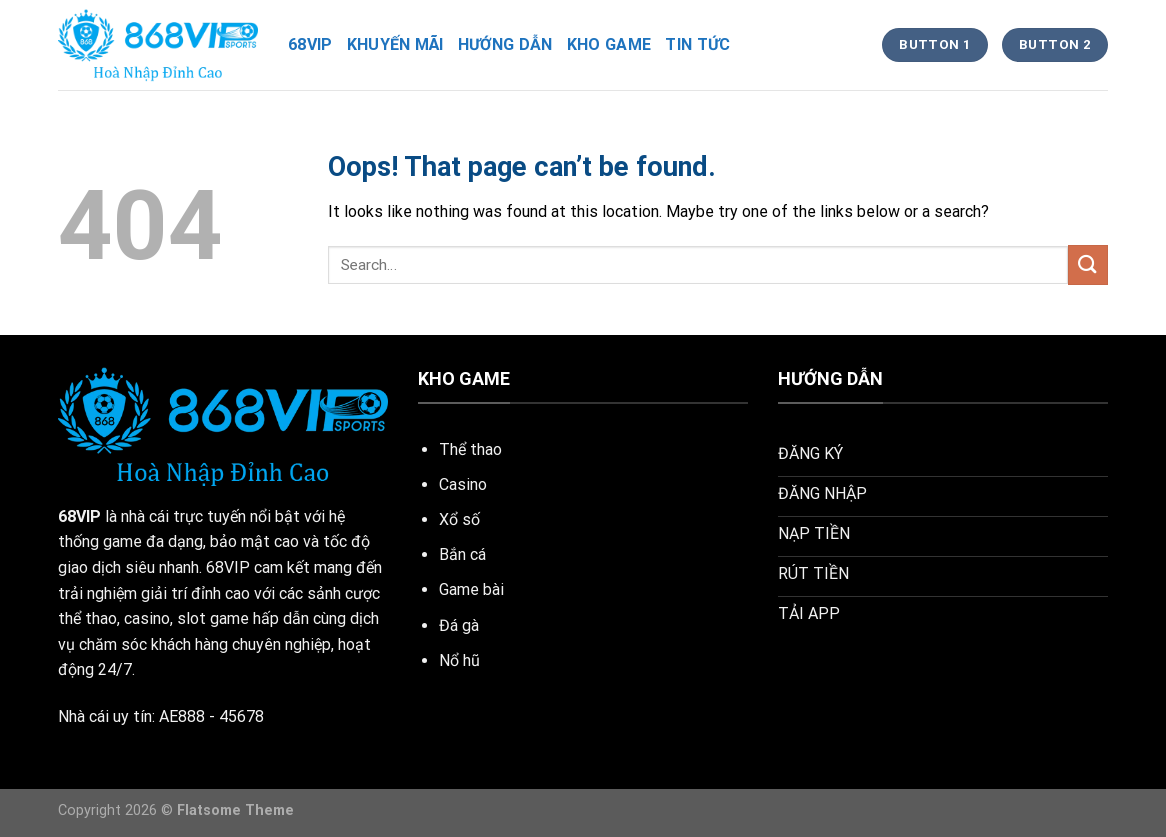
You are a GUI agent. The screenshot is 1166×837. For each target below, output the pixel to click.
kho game (609, 44)
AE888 (182, 716)
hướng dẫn (505, 44)
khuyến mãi (395, 44)
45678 (241, 716)
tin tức (697, 44)
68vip (310, 44)
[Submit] (1088, 264)
